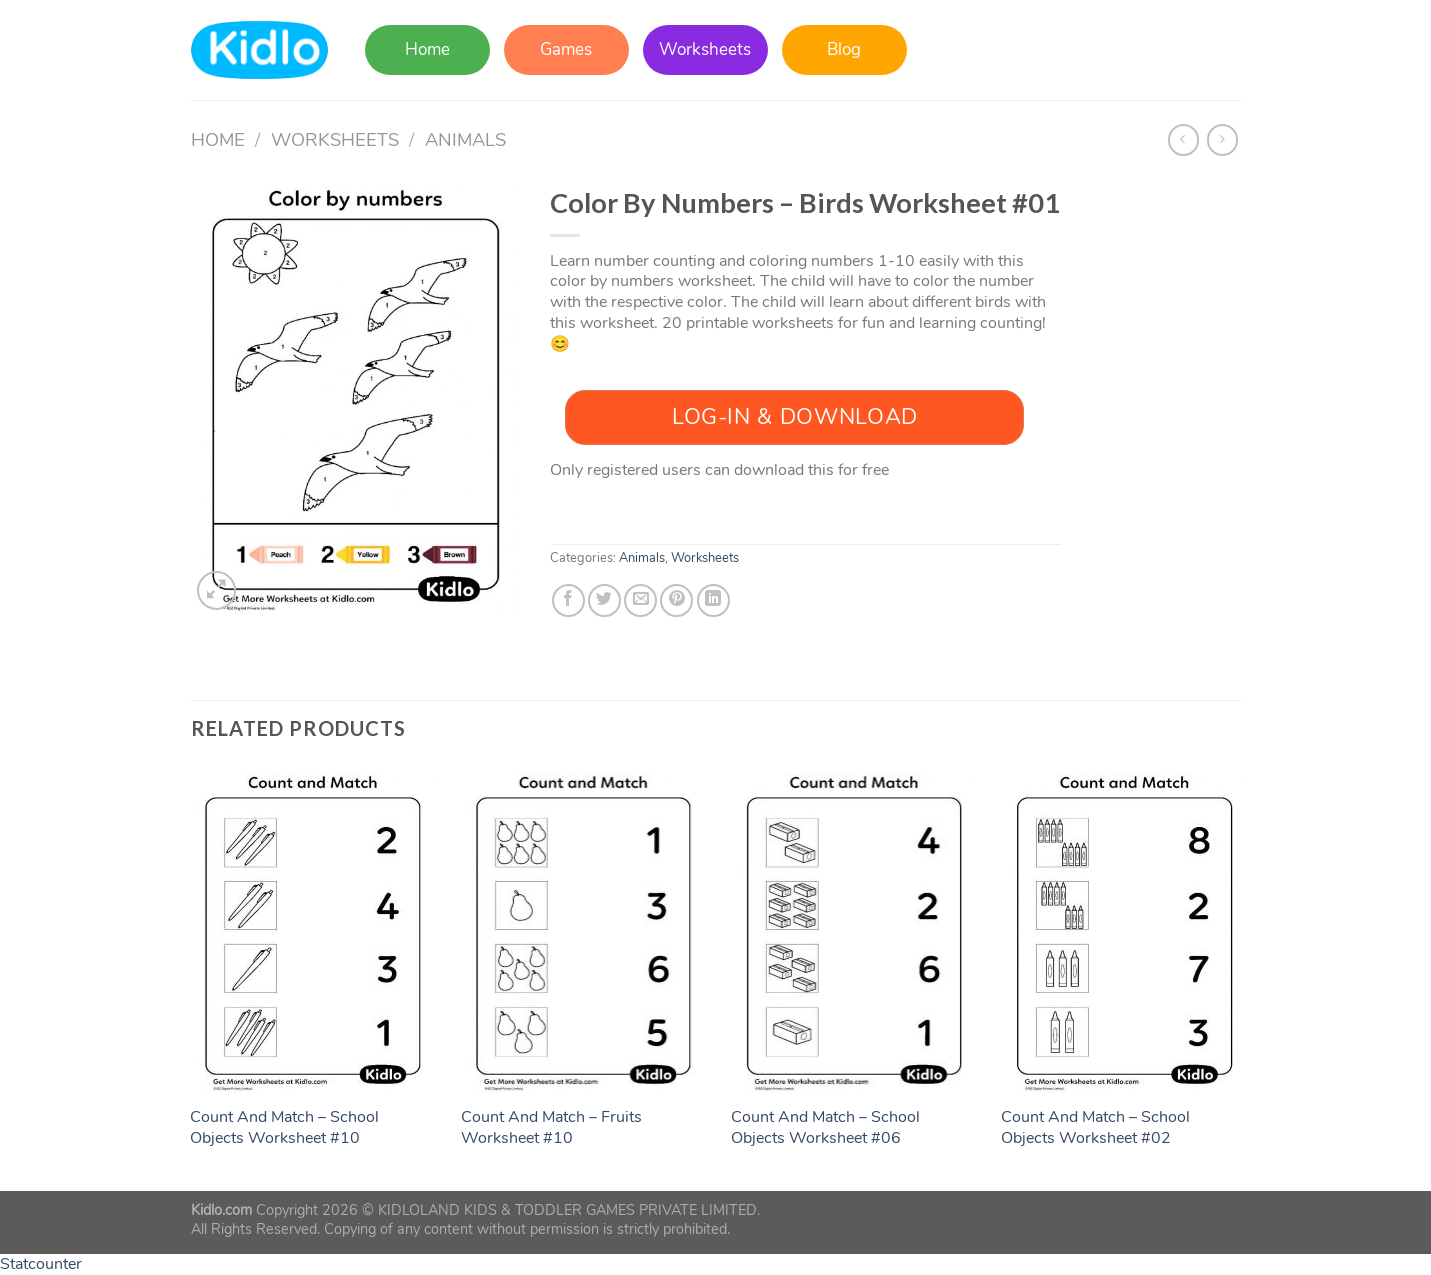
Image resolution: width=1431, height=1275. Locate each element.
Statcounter (41, 1264)
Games (566, 49)
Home (427, 49)
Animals (465, 139)
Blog (844, 49)
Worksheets (705, 49)
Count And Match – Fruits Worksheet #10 (551, 1128)
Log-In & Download (795, 417)
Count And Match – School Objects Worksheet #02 (1095, 1128)
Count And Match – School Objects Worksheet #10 (284, 1128)
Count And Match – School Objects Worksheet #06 (825, 1128)
